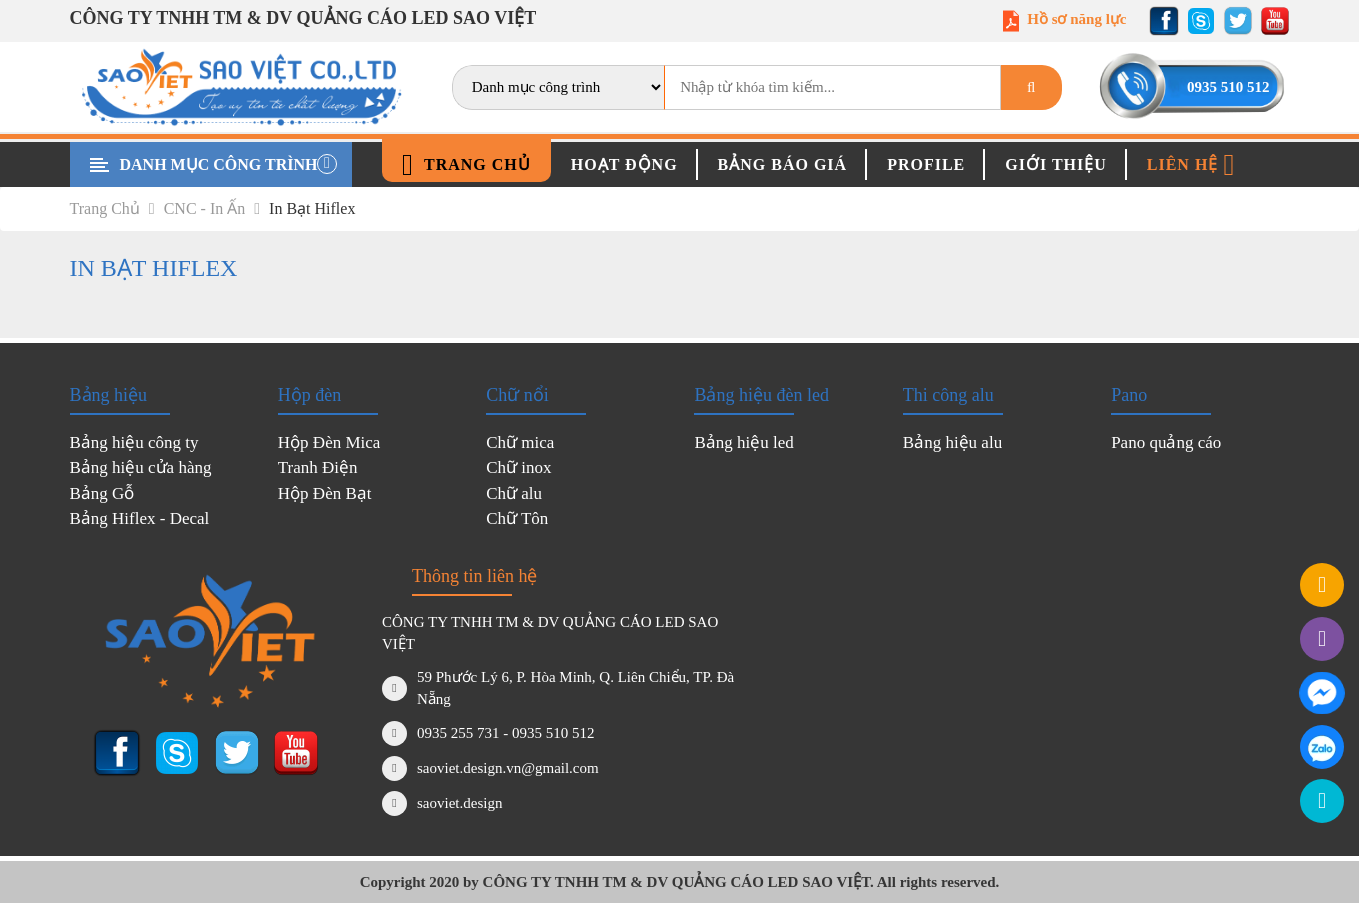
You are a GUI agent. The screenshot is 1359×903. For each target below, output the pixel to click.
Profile (926, 164)
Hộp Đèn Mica (329, 442)
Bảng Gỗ (102, 493)
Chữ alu (514, 493)
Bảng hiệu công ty (134, 442)
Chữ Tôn (517, 518)
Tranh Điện (318, 467)
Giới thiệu (1056, 164)
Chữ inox (518, 467)
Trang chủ (466, 165)
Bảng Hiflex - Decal (140, 518)
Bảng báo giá (783, 164)
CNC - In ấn (212, 208)
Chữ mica (520, 442)
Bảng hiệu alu (952, 442)
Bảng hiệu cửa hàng (141, 467)
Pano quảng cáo (1166, 442)
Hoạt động (624, 164)
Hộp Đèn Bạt (325, 493)
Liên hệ (1191, 165)
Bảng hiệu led (743, 442)
